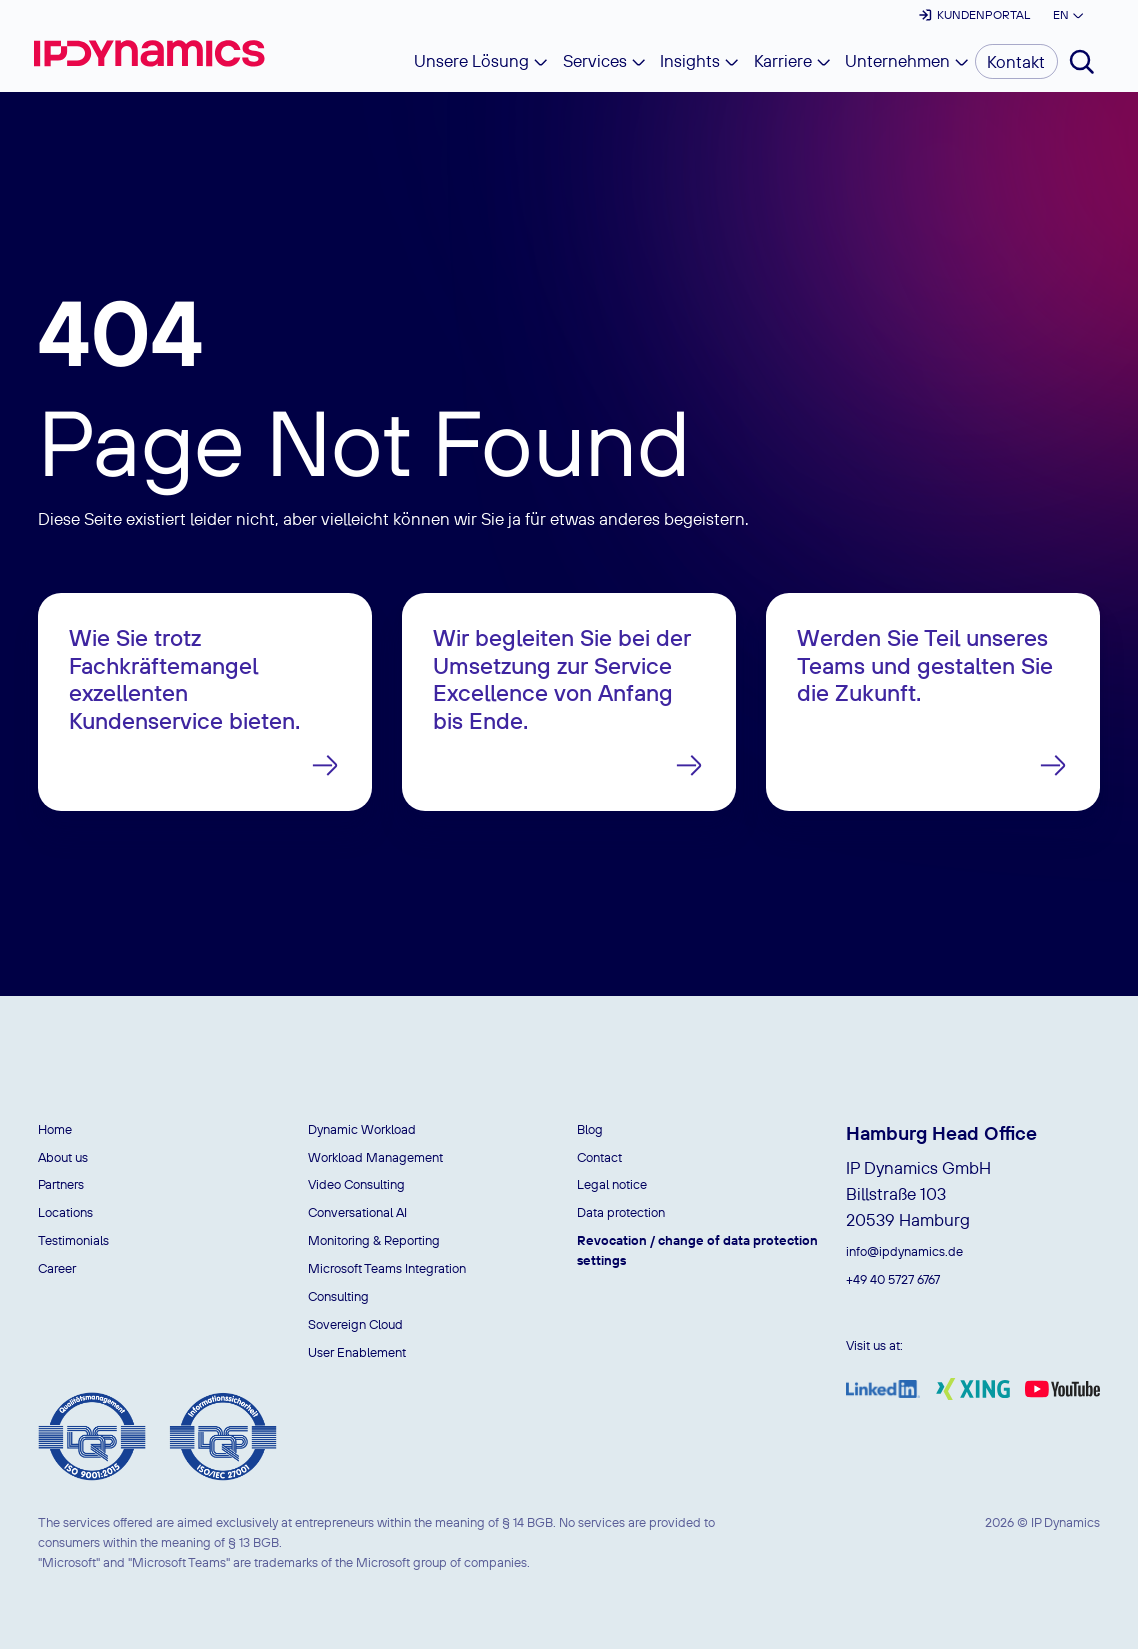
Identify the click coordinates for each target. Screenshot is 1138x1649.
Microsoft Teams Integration (387, 1268)
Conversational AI (357, 1212)
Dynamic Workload (362, 1129)
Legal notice (612, 1184)
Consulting (338, 1296)
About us (63, 1157)
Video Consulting (356, 1184)
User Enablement (357, 1352)
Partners (61, 1184)
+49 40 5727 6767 (893, 1279)
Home (55, 1129)
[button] (1067, 15)
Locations (65, 1212)
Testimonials (73, 1240)
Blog (590, 1129)
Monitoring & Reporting (374, 1240)
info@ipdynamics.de (904, 1251)
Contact (599, 1157)
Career (57, 1268)
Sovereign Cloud (355, 1324)
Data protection (621, 1212)
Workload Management (375, 1157)
